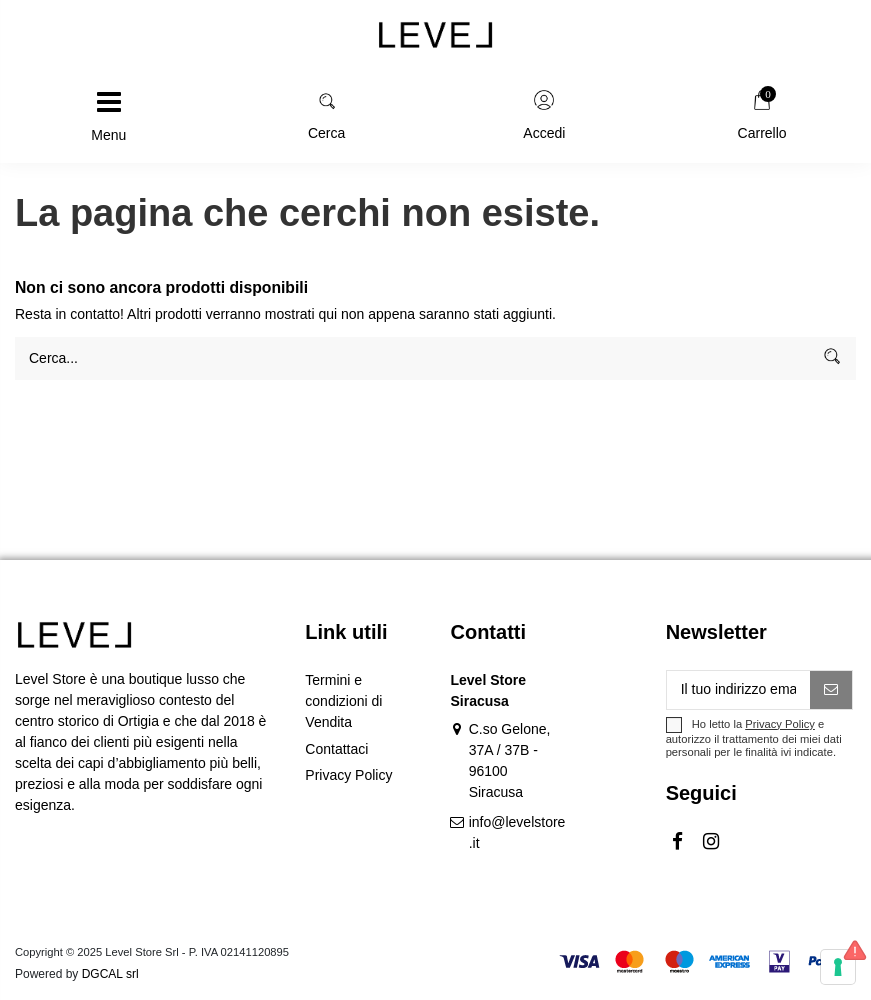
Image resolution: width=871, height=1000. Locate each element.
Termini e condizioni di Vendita (343, 701)
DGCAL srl (110, 974)
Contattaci (336, 749)
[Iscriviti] (831, 690)
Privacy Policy (348, 775)
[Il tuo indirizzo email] (739, 690)
